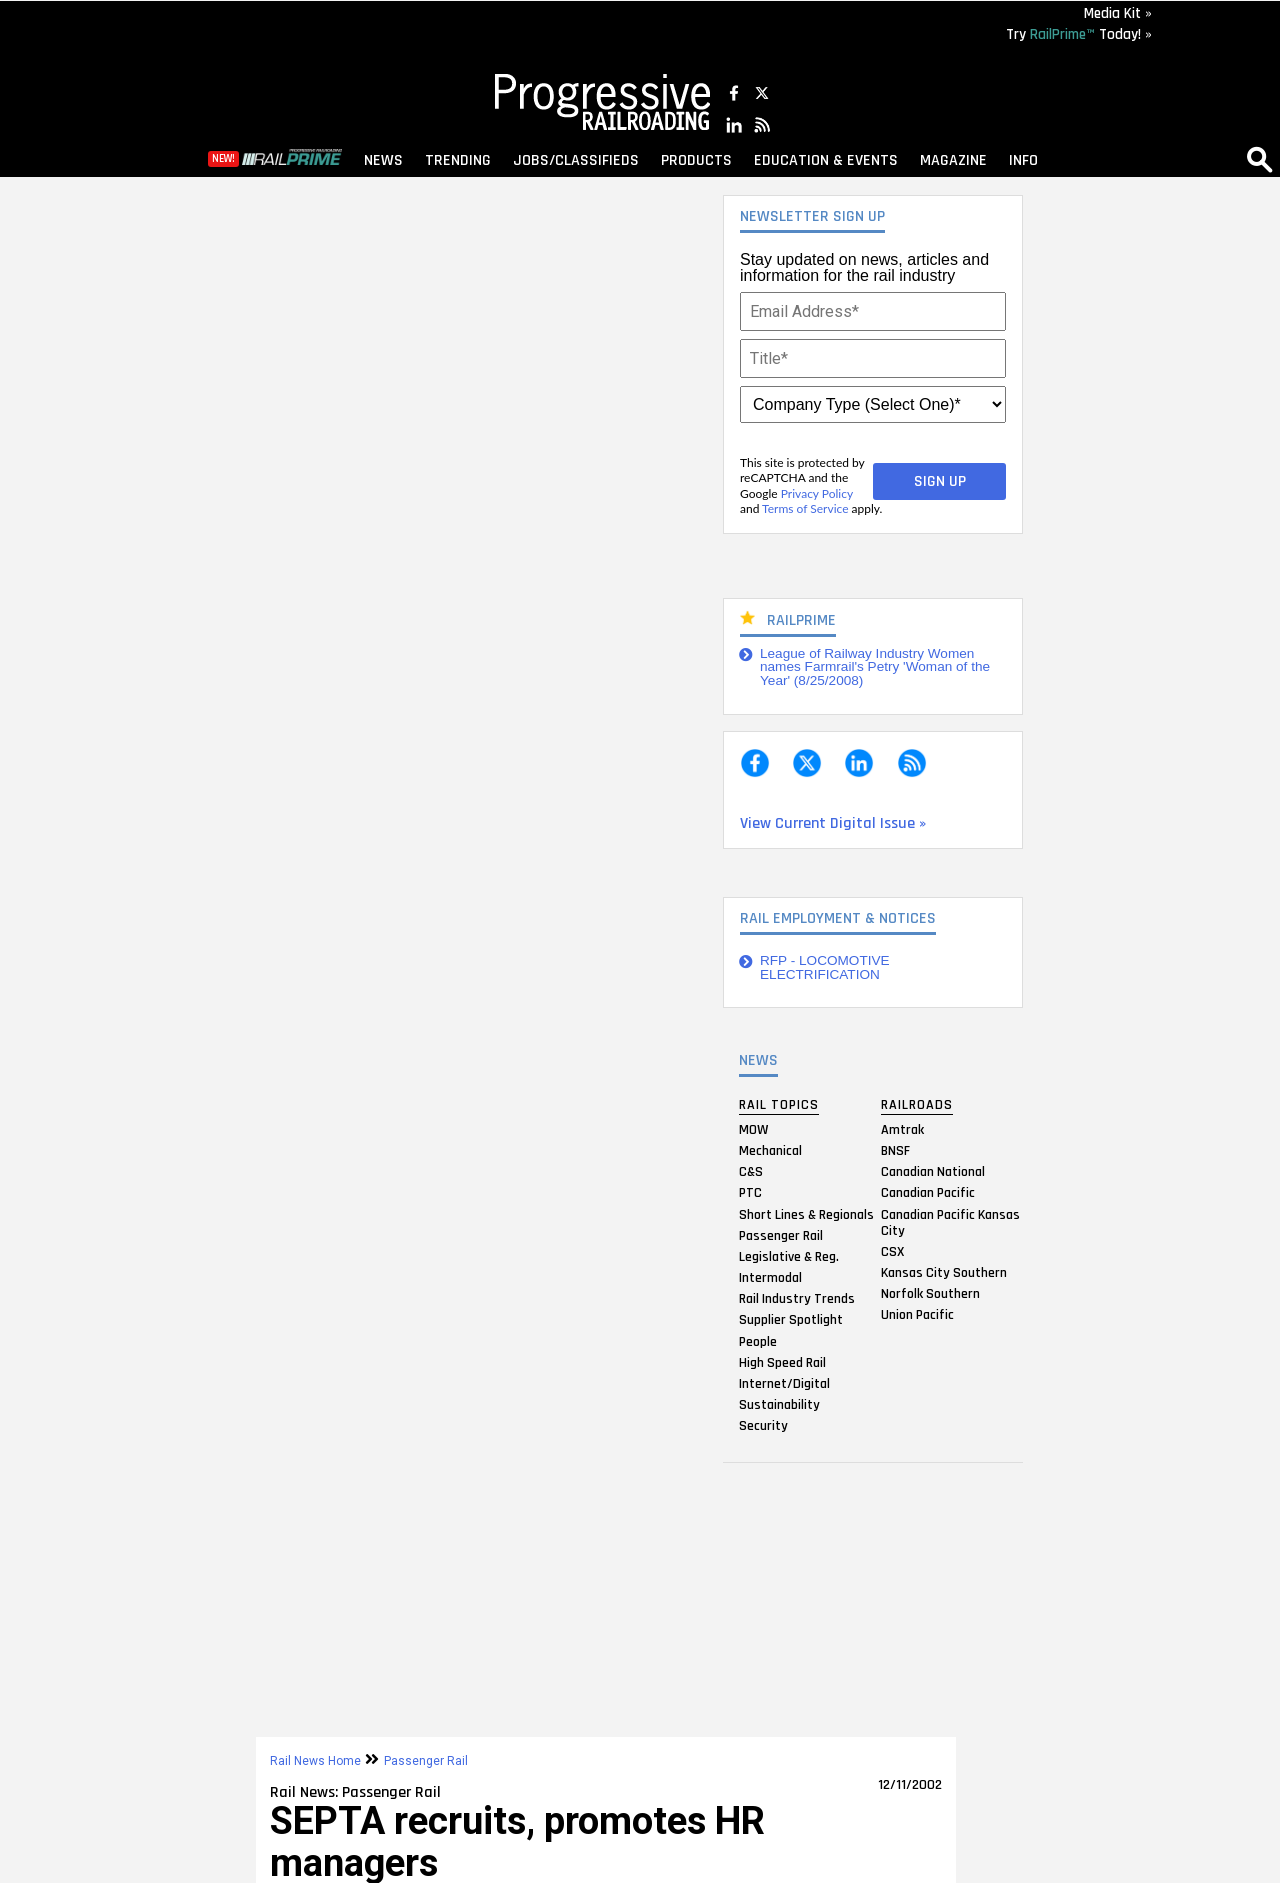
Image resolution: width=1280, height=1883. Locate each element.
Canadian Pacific (928, 1193)
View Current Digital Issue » (833, 823)
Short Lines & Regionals (806, 1214)
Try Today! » (1079, 34)
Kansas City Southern (944, 1272)
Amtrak (902, 1129)
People (758, 1341)
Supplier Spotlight (791, 1320)
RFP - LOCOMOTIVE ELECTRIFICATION (825, 967)
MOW (753, 1129)
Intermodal (770, 1278)
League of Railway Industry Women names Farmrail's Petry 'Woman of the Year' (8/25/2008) (875, 667)
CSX (892, 1251)
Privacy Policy (817, 493)
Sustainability (779, 1405)
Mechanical (770, 1150)
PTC (750, 1193)
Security (763, 1426)
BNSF (895, 1150)
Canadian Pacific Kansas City (950, 1222)
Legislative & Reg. (789, 1256)
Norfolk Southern (930, 1294)
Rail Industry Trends (797, 1299)
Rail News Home (315, 1761)
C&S (751, 1172)
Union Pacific (917, 1315)
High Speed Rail (782, 1362)
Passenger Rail (781, 1235)
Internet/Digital (784, 1384)
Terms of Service (805, 508)
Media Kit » (1118, 13)
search (1260, 159)
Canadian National (933, 1172)
